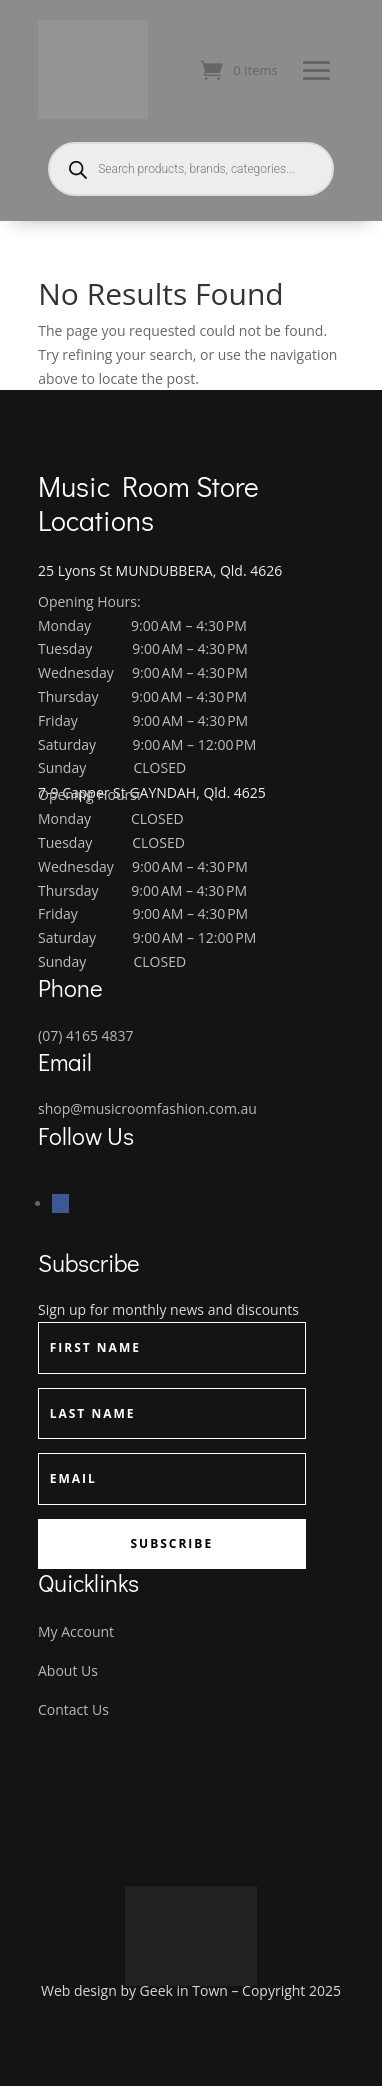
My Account (76, 1631)
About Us (68, 1670)
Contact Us (73, 1709)
